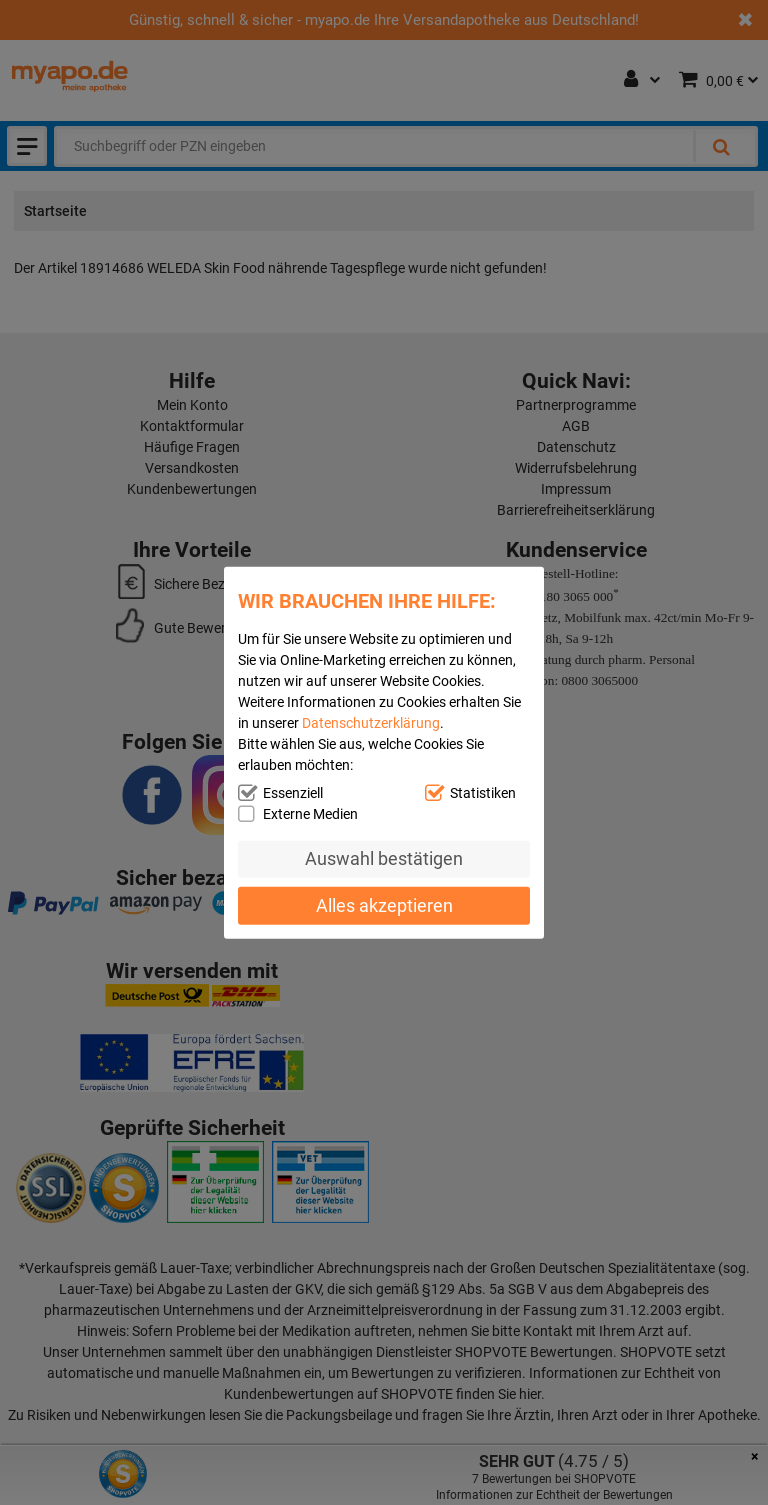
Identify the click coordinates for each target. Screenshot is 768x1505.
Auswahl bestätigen (384, 858)
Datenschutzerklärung (371, 722)
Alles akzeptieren (384, 905)
